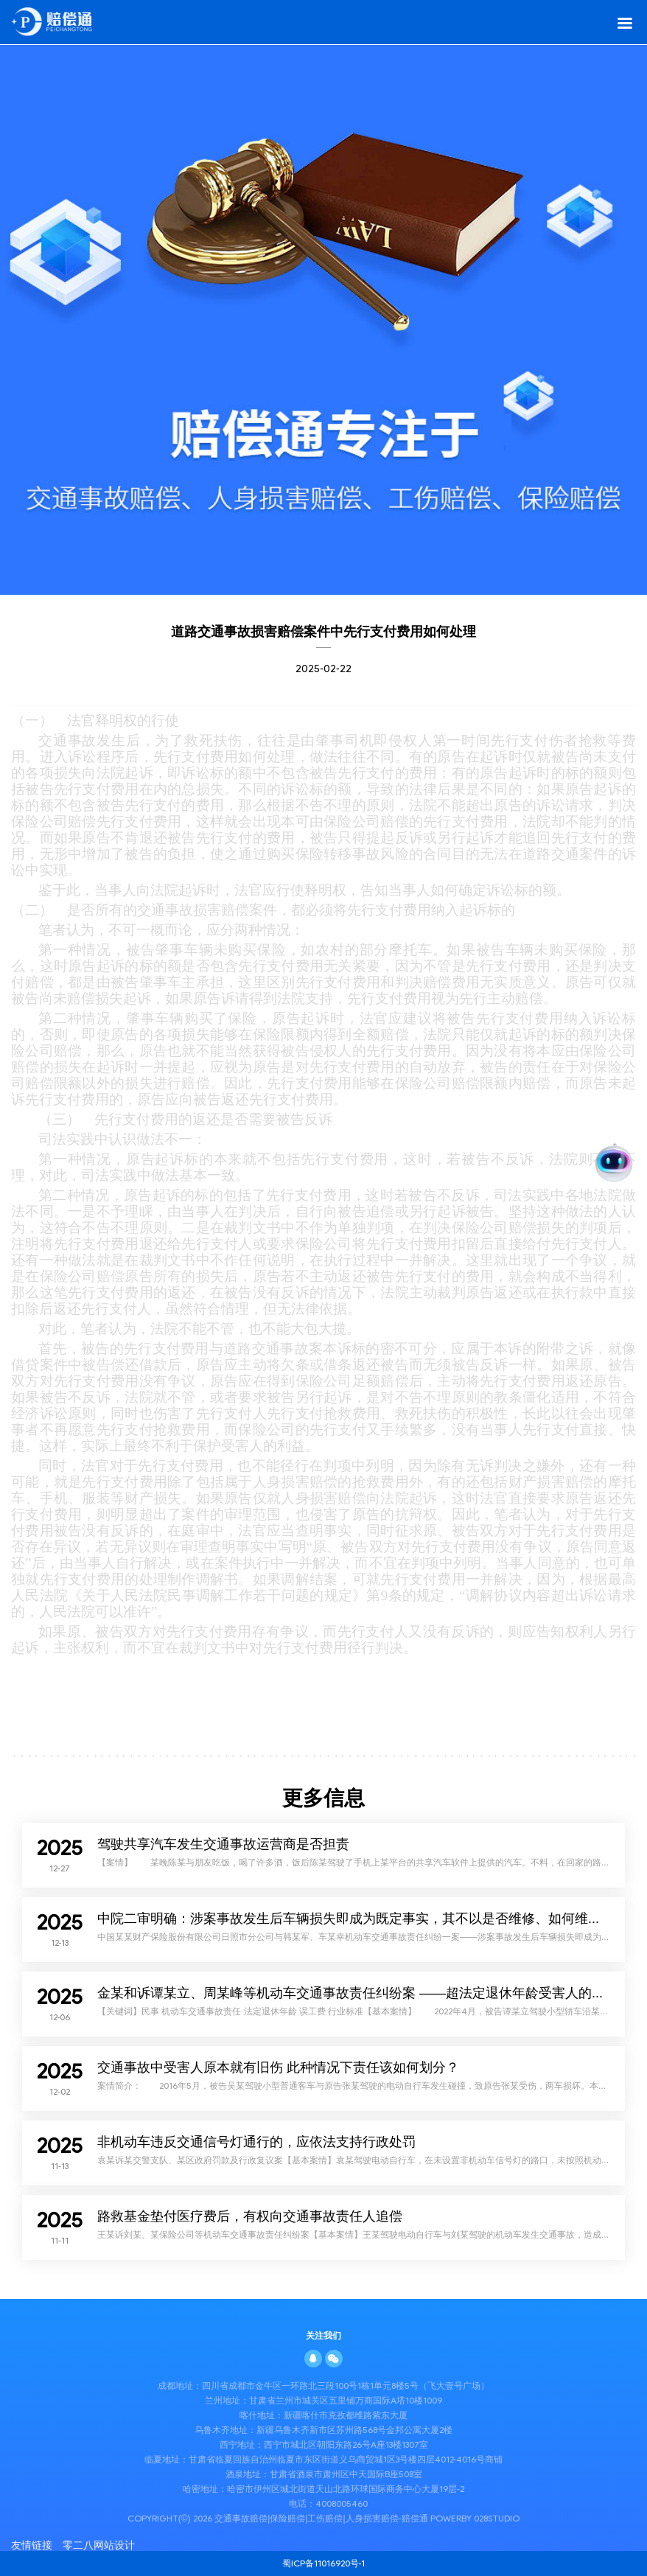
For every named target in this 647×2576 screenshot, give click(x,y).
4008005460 (341, 2503)
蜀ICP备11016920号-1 (324, 2563)
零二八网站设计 (99, 2545)
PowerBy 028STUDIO (475, 2518)
